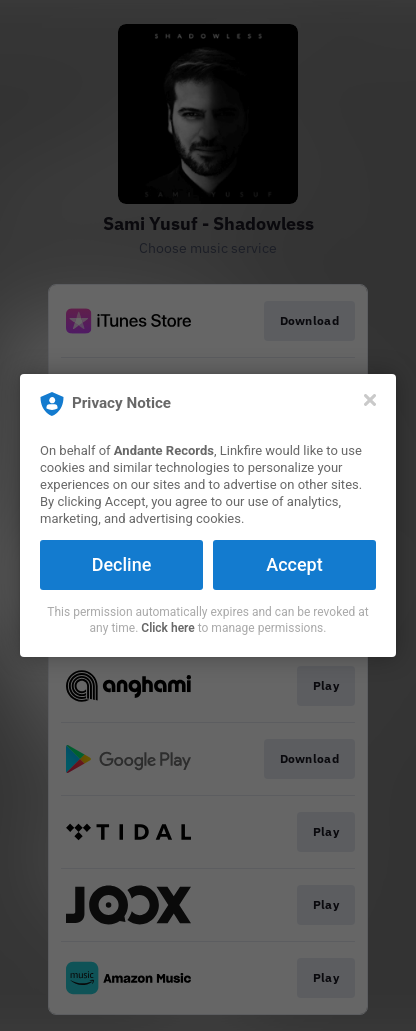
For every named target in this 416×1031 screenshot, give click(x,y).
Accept (294, 564)
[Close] (370, 400)
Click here (167, 628)
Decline (122, 564)
